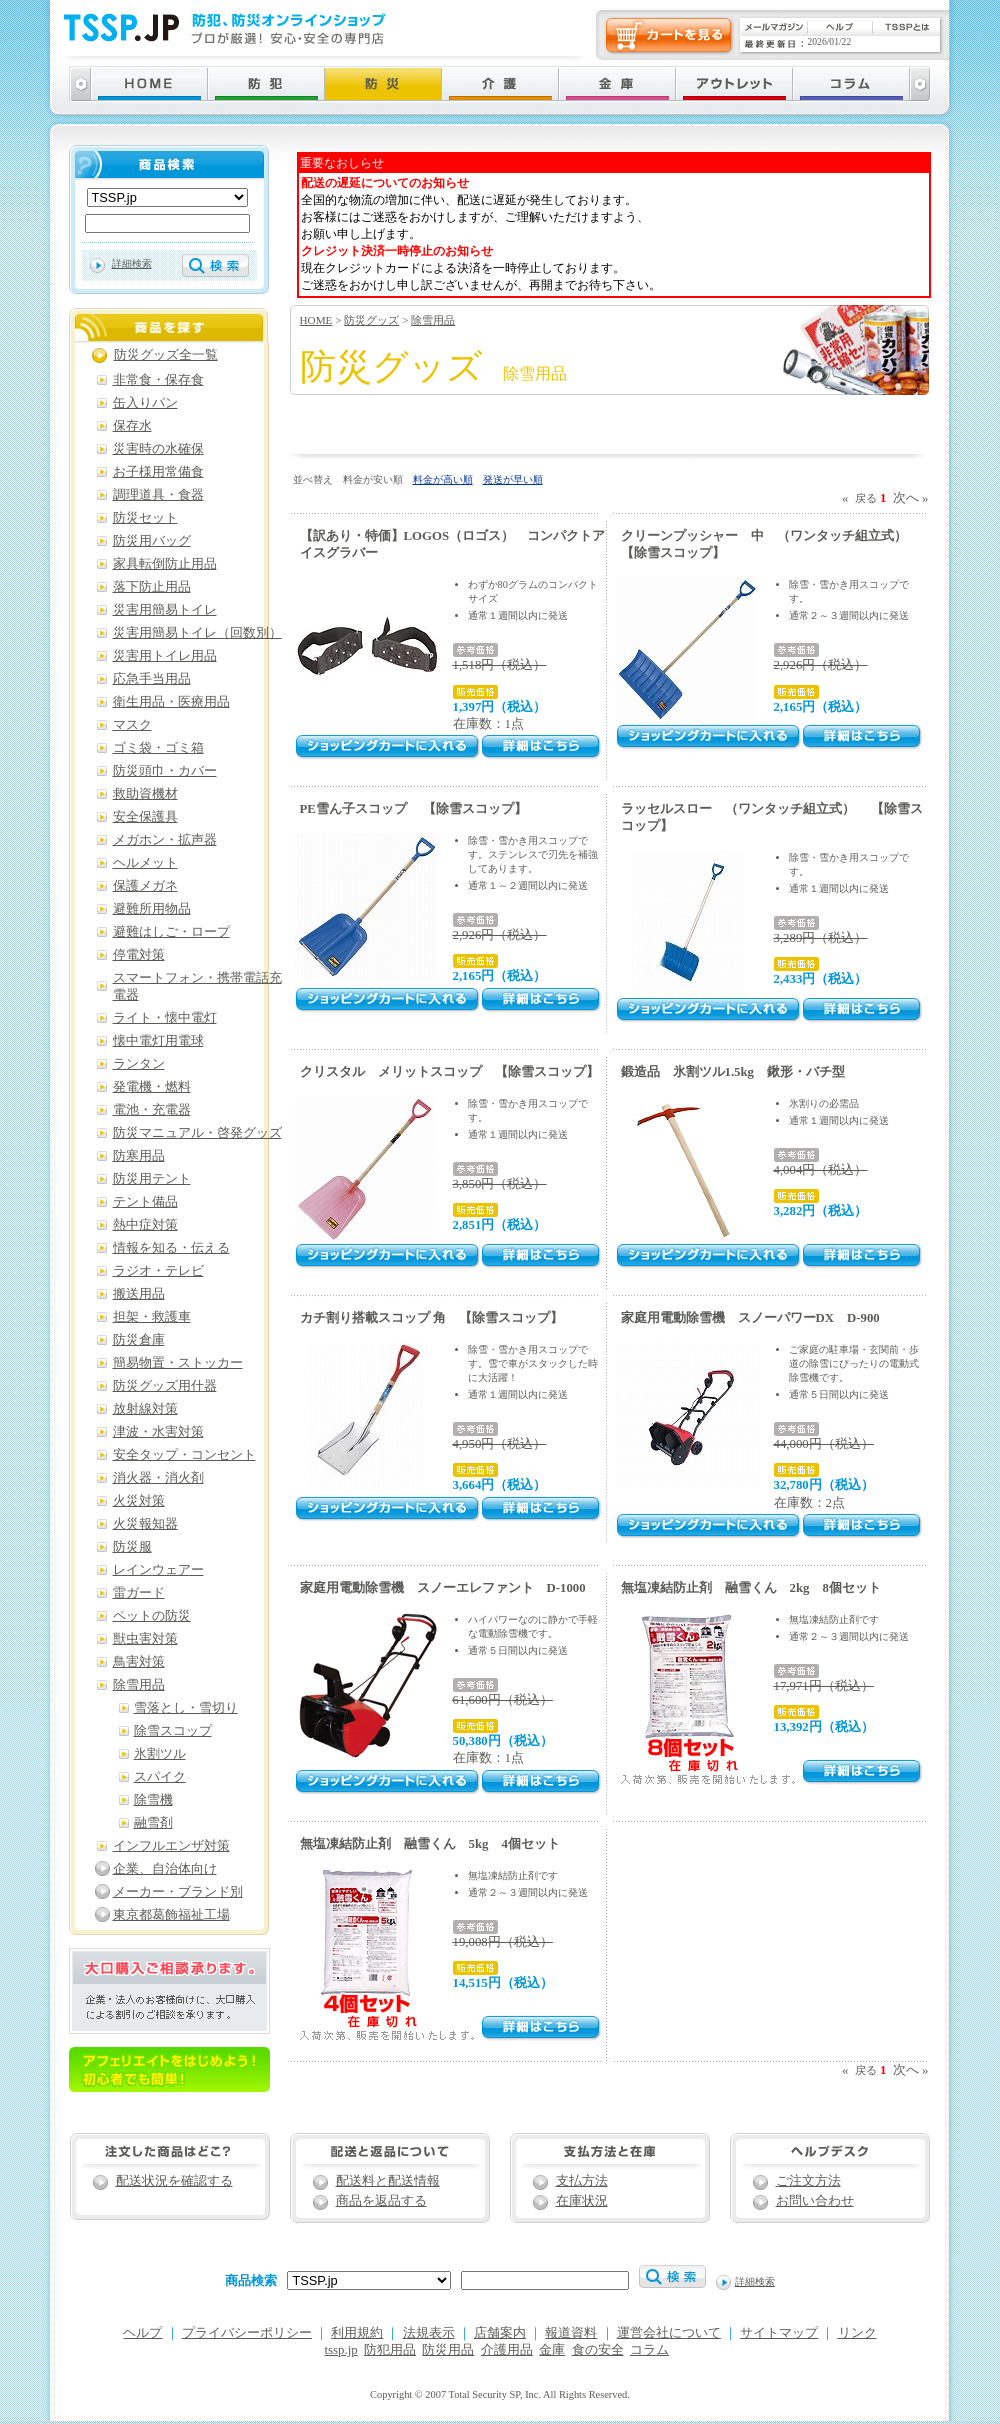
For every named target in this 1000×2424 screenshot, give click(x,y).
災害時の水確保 (158, 449)
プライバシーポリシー (247, 2333)
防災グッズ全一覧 (166, 355)
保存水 (132, 426)
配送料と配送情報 (388, 2181)
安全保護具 (145, 817)
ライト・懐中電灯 (165, 1018)
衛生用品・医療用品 (171, 702)
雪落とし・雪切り (186, 1708)
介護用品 (507, 2350)
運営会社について (669, 2333)
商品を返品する (381, 2201)
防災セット (145, 518)
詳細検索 (132, 263)
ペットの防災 (152, 1616)
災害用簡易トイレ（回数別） (197, 633)
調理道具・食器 (158, 495)
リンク (857, 2333)
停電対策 (139, 955)
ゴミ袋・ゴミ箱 (158, 748)
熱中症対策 (145, 1225)
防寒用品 (139, 1156)
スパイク (160, 1777)
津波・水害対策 (158, 1432)
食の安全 (598, 2350)
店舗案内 (500, 2333)
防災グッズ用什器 (165, 1386)
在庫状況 (582, 2201)
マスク (132, 725)
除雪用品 (433, 320)
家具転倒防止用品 (165, 564)
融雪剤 (153, 1823)
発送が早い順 (513, 479)
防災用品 (448, 2350)
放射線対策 (145, 1409)
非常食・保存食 (158, 380)
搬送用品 (139, 1294)
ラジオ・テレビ (158, 1271)
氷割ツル (160, 1754)
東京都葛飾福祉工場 (171, 1915)
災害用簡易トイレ (165, 610)
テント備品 (145, 1202)
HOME (316, 320)
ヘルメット (145, 863)
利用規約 (357, 2333)
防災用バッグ (152, 541)
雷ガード (139, 1593)
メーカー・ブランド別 (178, 1892)
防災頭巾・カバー (165, 771)
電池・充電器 (152, 1110)
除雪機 (153, 1800)
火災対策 (139, 1501)
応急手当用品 (152, 679)
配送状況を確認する (174, 2181)
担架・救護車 (152, 1317)
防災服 (132, 1547)
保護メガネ (145, 886)
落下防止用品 (152, 587)
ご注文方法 (808, 2181)
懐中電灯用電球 (158, 1041)
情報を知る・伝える (171, 1248)
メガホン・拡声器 (165, 840)
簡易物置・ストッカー (178, 1363)
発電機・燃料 (152, 1087)
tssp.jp (341, 2350)
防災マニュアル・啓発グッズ (197, 1133)
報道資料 (571, 2333)
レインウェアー (158, 1570)
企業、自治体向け (165, 1869)
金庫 (552, 2350)
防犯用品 (390, 2350)
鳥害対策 (139, 1662)
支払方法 (582, 2181)
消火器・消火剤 (158, 1478)
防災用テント (152, 1179)
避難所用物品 (152, 909)
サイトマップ (779, 2333)
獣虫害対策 (145, 1639)
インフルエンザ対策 (171, 1846)
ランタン (139, 1064)
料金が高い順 (443, 479)
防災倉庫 (139, 1340)
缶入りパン (145, 403)
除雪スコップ (173, 1731)
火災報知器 (145, 1524)
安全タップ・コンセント (184, 1455)
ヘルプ (142, 2333)
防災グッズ (371, 320)
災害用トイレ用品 (165, 656)
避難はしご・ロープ (171, 932)
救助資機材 (145, 794)
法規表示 (429, 2333)
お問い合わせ (815, 2201)
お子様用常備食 (158, 472)
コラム (649, 2350)
